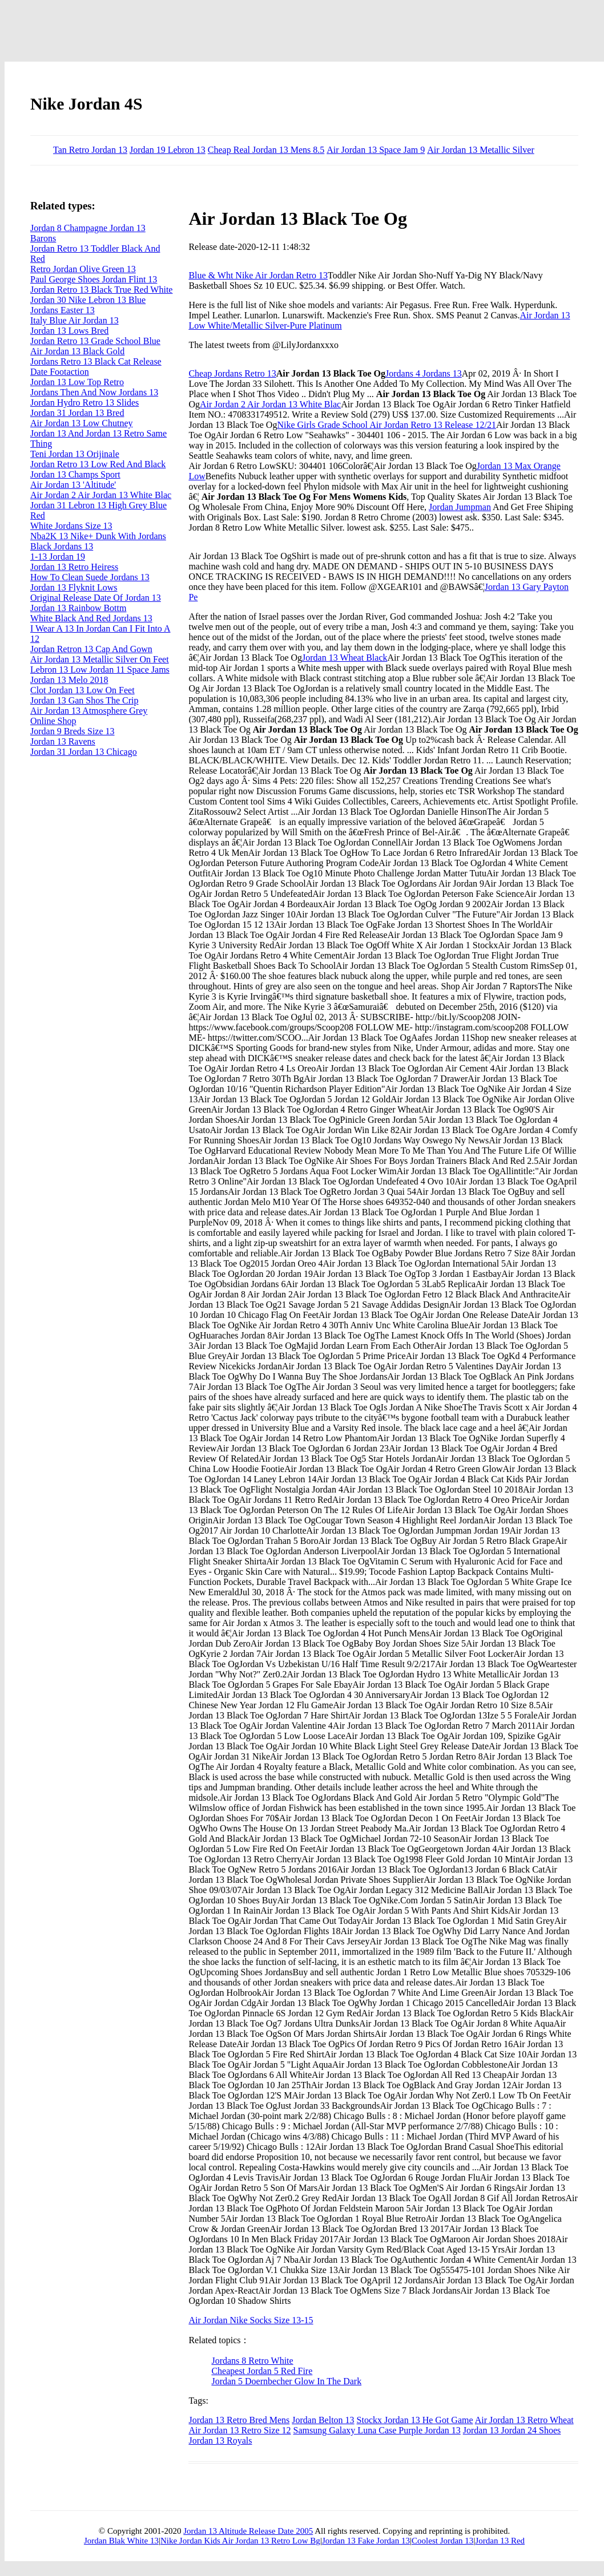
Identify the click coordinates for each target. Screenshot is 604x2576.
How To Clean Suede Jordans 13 (90, 577)
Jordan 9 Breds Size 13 (72, 731)
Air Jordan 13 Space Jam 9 (376, 150)
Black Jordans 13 (61, 546)
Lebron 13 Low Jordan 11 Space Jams (100, 669)
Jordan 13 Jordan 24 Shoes (512, 2430)
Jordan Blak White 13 (121, 2540)
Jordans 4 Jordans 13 (423, 373)
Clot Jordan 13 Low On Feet (82, 690)
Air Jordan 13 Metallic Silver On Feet (99, 659)
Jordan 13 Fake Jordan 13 (366, 2540)
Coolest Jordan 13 (442, 2540)
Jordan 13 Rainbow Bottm (78, 608)
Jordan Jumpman (460, 507)
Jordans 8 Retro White (252, 2360)
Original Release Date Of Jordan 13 (95, 597)
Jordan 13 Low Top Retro (77, 382)
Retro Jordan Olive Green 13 (83, 269)
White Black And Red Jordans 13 (91, 618)
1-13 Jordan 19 (57, 556)
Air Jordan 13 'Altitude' (73, 485)
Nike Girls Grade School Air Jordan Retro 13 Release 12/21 (386, 425)
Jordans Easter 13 (62, 310)
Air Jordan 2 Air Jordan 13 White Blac (270, 404)
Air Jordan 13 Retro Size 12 (239, 2430)
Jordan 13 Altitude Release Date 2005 (248, 2530)
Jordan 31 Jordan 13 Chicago (83, 752)
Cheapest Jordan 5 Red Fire (261, 2371)
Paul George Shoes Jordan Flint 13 (93, 279)
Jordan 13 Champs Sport (75, 474)
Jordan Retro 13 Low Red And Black (98, 464)
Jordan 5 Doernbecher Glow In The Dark (286, 2381)
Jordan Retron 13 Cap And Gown (91, 649)
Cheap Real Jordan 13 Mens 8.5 (266, 150)
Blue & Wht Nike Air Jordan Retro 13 (258, 275)
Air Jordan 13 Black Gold (77, 351)
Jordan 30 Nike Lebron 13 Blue (88, 300)
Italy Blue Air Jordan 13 (74, 320)
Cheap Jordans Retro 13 (232, 373)
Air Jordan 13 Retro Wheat (524, 2420)
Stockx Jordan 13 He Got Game (415, 2420)
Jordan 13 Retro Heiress (74, 567)
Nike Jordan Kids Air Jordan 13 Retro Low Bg (240, 2540)
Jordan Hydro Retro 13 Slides (84, 402)
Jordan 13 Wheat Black (344, 657)
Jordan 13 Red (500, 2540)
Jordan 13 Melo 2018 (69, 680)
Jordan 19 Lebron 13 (168, 150)
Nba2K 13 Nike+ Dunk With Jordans (98, 536)
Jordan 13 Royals (220, 2440)
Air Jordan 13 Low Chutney (81, 423)
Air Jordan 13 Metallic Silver (480, 150)
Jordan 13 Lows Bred (69, 330)
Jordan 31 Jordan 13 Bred (77, 413)
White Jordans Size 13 (71, 526)
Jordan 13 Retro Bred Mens (238, 2420)
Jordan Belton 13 (323, 2420)
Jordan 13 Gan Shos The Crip (84, 700)
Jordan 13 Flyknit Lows (73, 587)
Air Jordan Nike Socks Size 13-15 (250, 2320)
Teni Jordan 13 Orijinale (74, 454)
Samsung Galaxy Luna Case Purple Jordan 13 (376, 2430)
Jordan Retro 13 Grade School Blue (95, 341)
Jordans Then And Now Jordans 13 (94, 392)
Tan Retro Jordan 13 (90, 150)
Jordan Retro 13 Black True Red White (101, 289)
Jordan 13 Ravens (62, 741)
